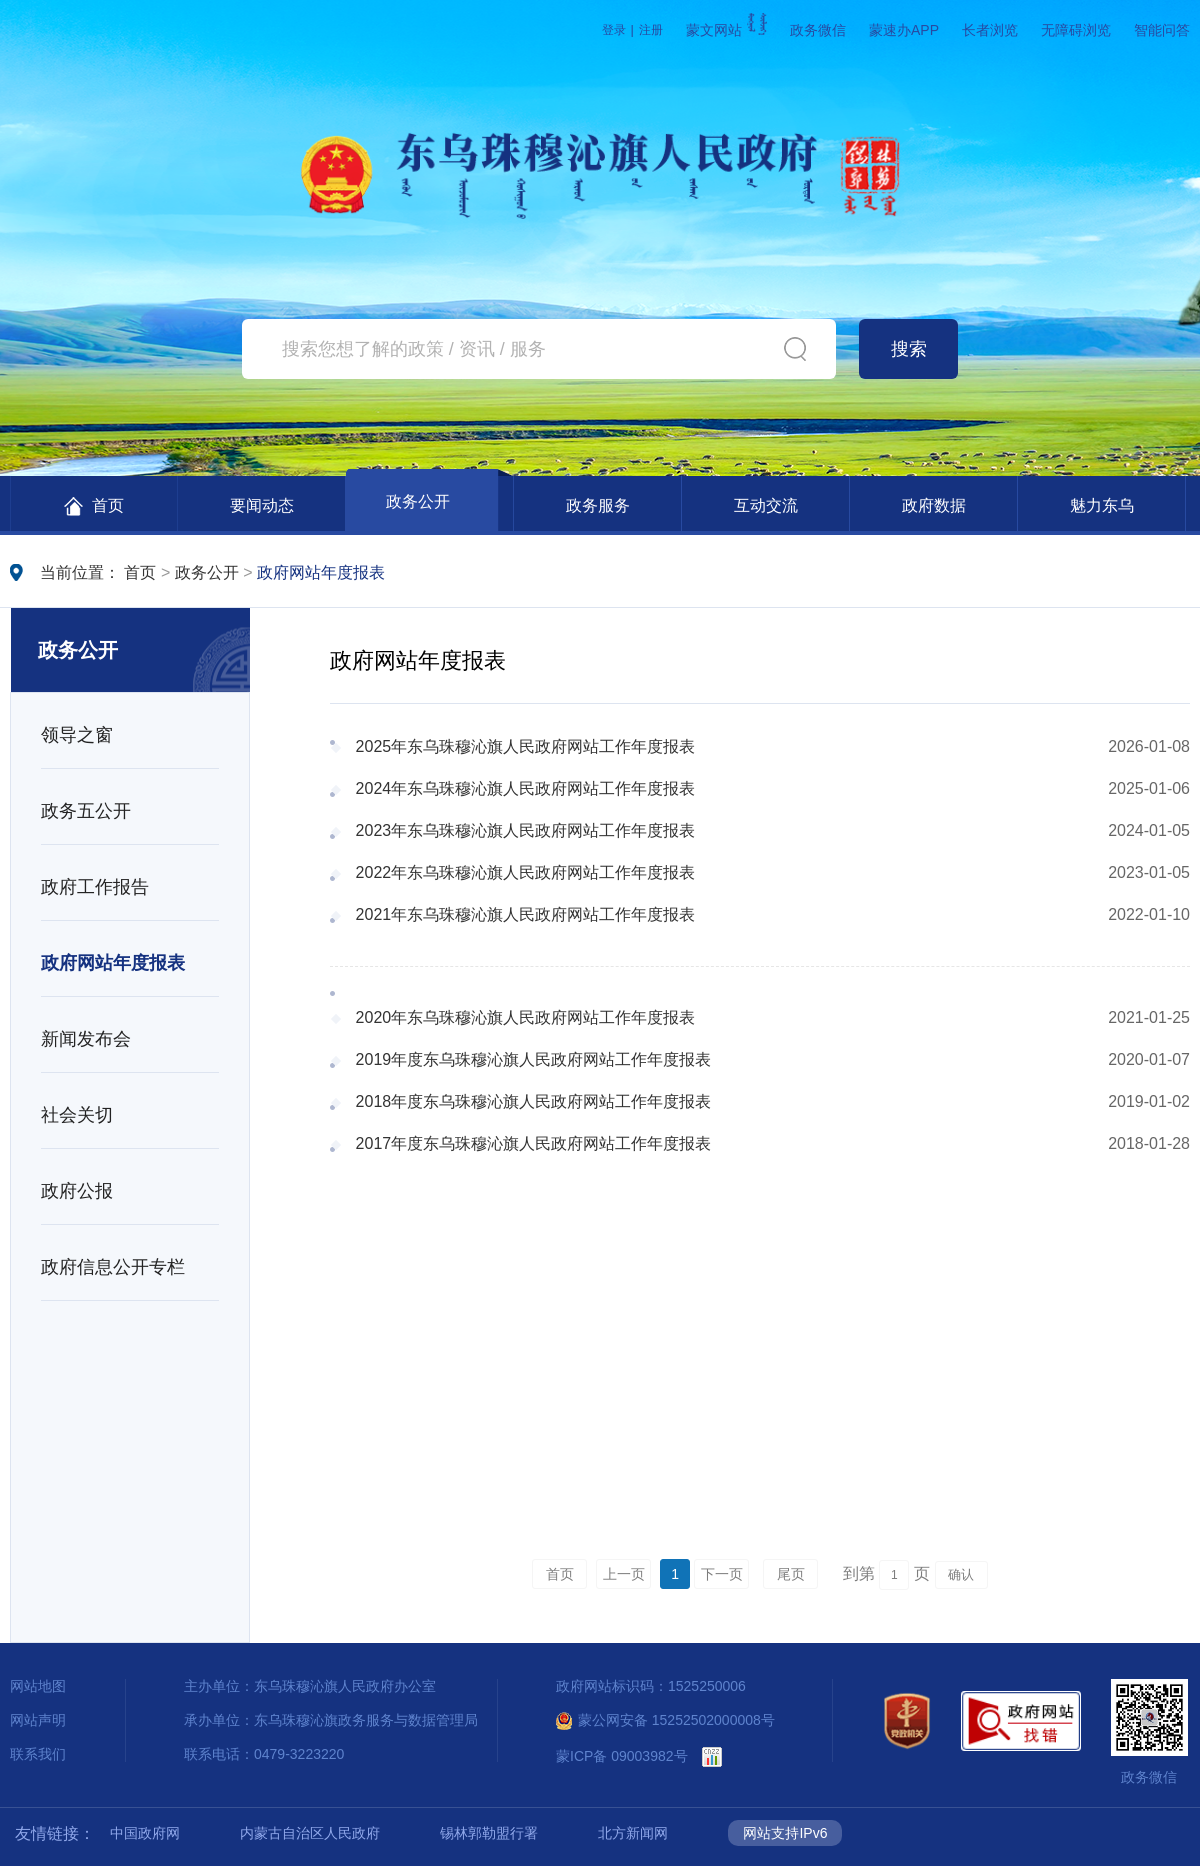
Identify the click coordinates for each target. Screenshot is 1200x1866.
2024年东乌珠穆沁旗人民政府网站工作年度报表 (526, 788)
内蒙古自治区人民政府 (310, 1833)
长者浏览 (990, 30)
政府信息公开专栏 (113, 1267)
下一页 (722, 1574)
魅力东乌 (1102, 505)
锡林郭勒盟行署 (489, 1833)
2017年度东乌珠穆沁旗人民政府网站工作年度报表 (534, 1143)
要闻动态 (262, 505)
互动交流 (766, 505)
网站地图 (38, 1686)
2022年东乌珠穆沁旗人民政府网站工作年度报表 (526, 872)
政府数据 (934, 505)
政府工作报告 (95, 887)
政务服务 (598, 505)
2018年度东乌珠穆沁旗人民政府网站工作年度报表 (534, 1101)
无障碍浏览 (1076, 30)
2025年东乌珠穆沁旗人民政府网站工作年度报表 (526, 746)
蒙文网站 (726, 30)
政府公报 (77, 1191)
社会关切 (77, 1115)
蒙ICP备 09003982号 (622, 1756)
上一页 (624, 1574)
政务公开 (418, 501)
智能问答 (1162, 30)
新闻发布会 (86, 1039)
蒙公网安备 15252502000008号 (665, 1720)
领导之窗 (77, 735)
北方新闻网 (633, 1833)
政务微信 (818, 30)
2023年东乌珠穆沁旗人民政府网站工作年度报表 (526, 830)
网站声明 (38, 1720)
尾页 (791, 1574)
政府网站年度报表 (321, 572)
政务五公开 (86, 811)
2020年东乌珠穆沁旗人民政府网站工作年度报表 (526, 1017)
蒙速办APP (904, 30)
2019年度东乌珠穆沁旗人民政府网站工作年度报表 (534, 1059)
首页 (93, 506)
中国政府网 (145, 1833)
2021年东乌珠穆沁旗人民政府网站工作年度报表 (526, 914)
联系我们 (38, 1754)
